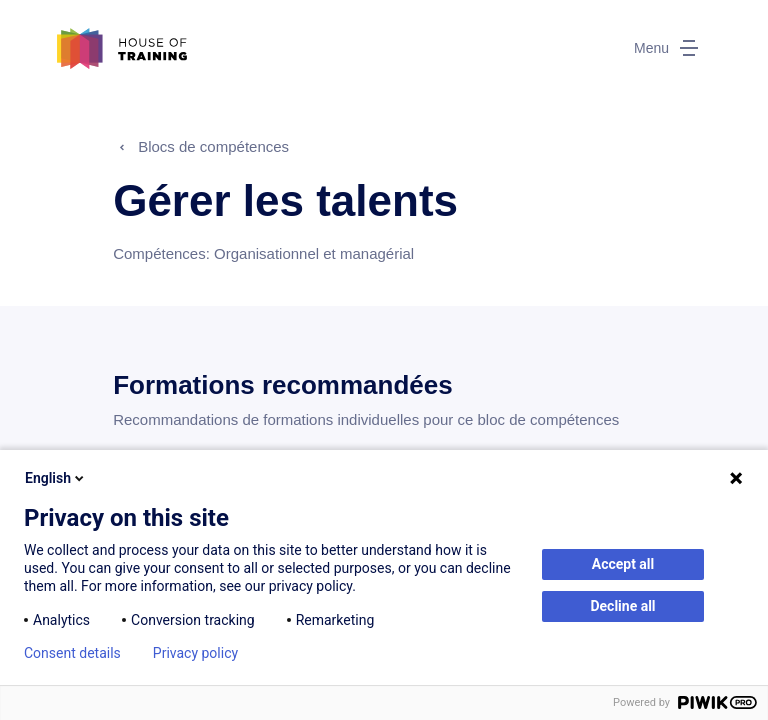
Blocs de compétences (213, 146)
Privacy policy (195, 653)
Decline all (622, 606)
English (56, 478)
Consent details (72, 653)
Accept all (623, 564)
